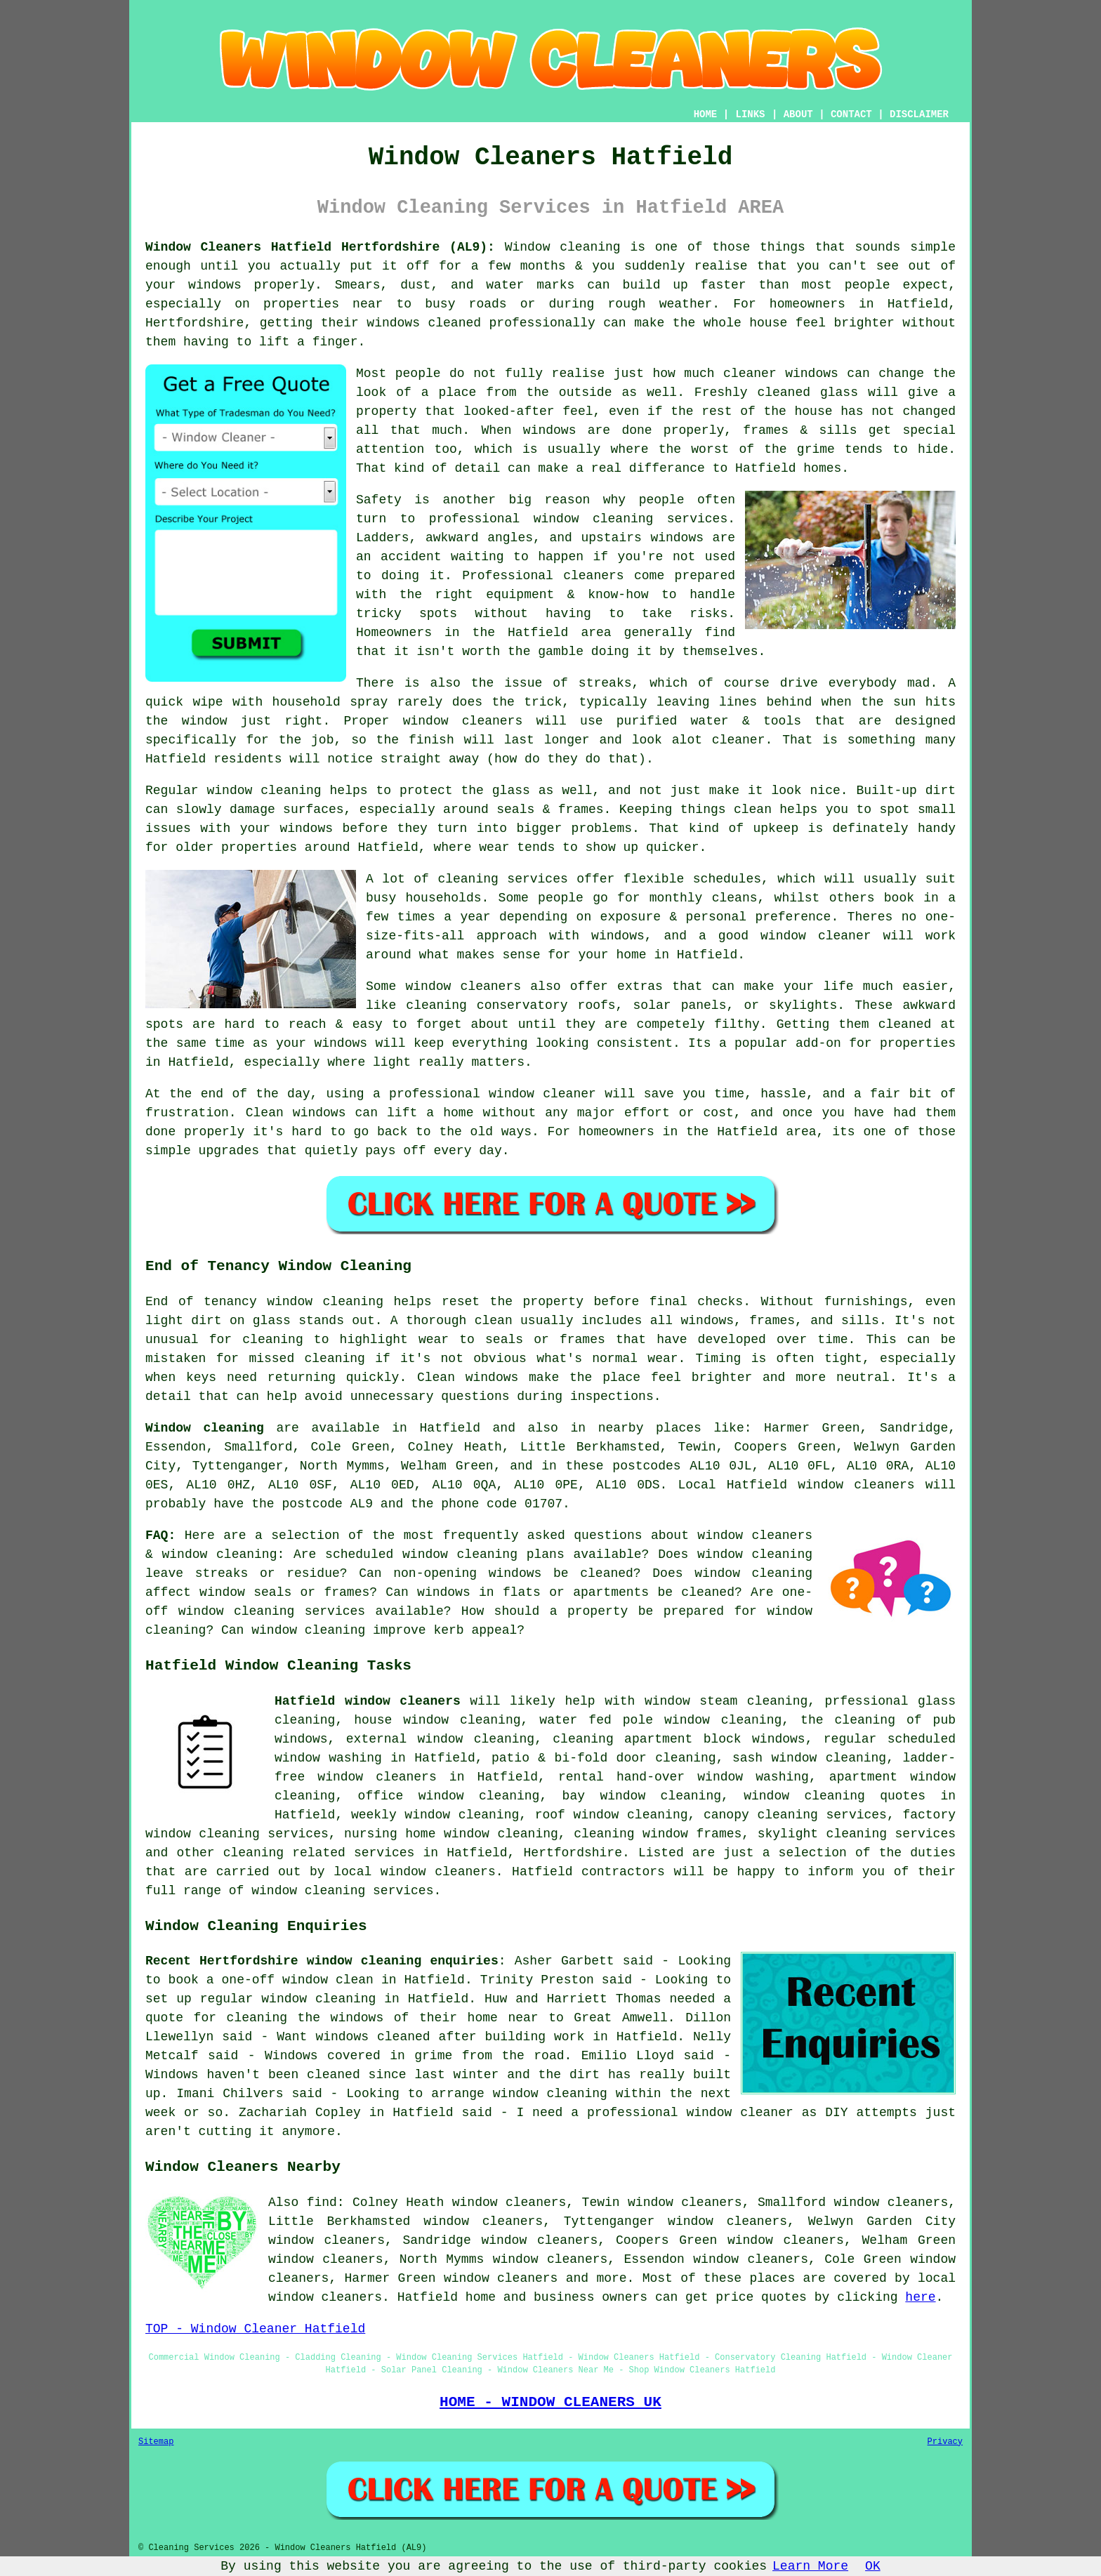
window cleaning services (630, 519)
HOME (706, 114)
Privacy (945, 2442)
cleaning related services (319, 1853)
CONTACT (851, 114)
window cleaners (463, 721)
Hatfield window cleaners (368, 1701)
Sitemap (155, 2442)
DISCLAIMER (919, 114)
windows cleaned (424, 323)
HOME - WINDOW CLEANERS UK (550, 2401)
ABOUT (798, 114)
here (920, 2297)
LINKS (750, 114)
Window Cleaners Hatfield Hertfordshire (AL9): (320, 247)
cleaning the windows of (318, 2018)
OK (873, 2566)
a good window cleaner (785, 936)
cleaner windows (780, 373)
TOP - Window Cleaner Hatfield (255, 2329)
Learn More (810, 2566)
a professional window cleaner (484, 1094)
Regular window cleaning (233, 791)
